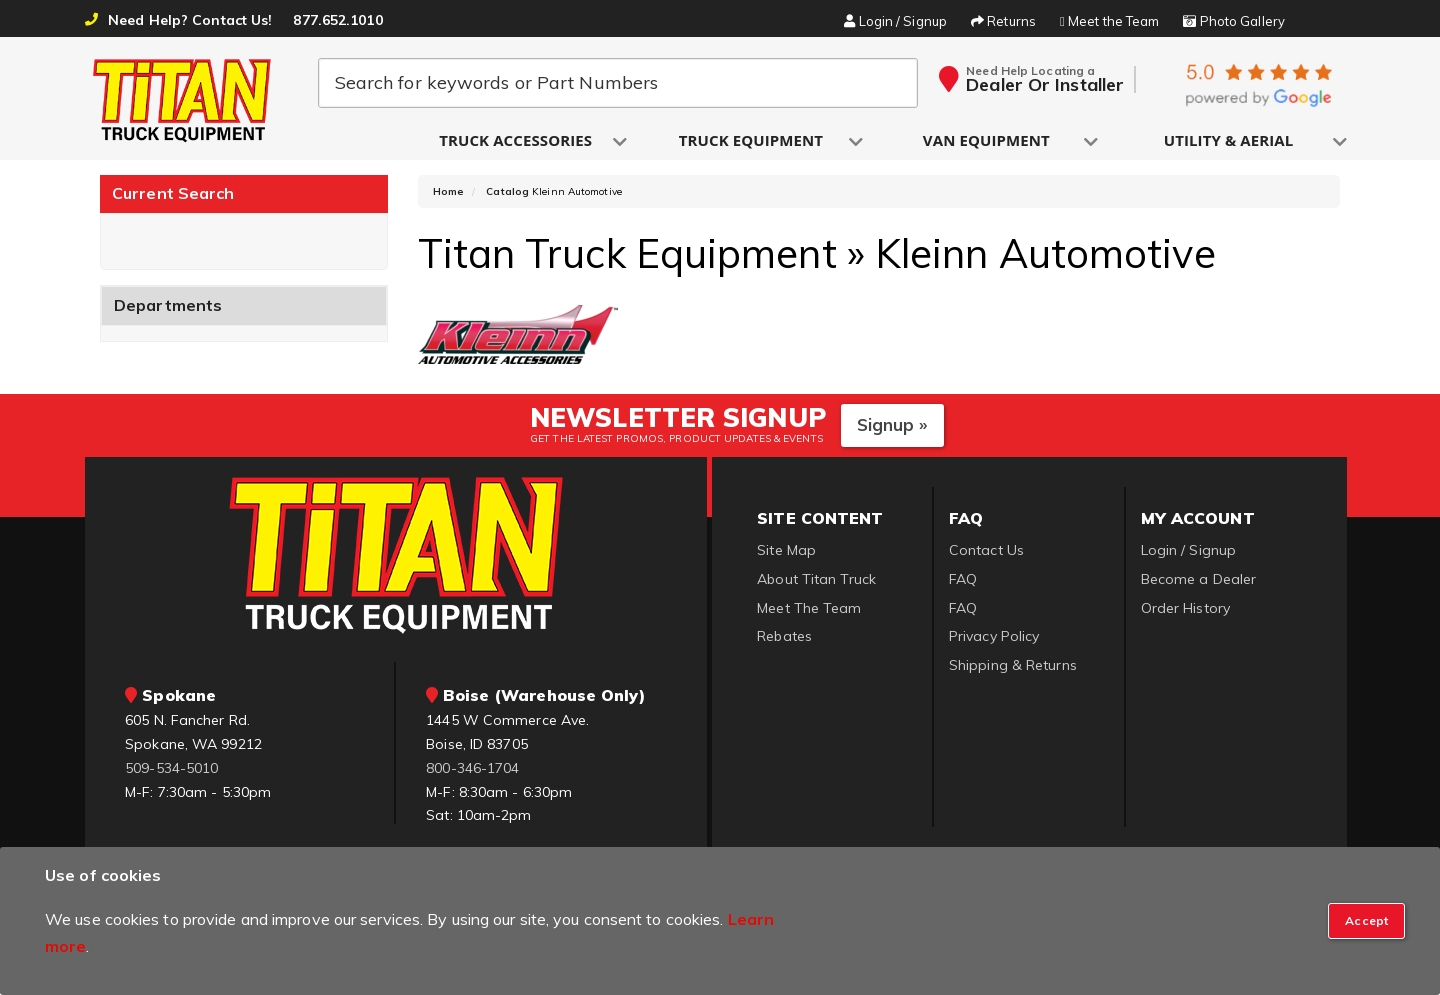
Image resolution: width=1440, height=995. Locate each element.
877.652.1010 (337, 20)
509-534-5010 (171, 769)
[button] (517, 141)
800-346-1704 (472, 769)
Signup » (892, 426)
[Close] (1366, 921)
